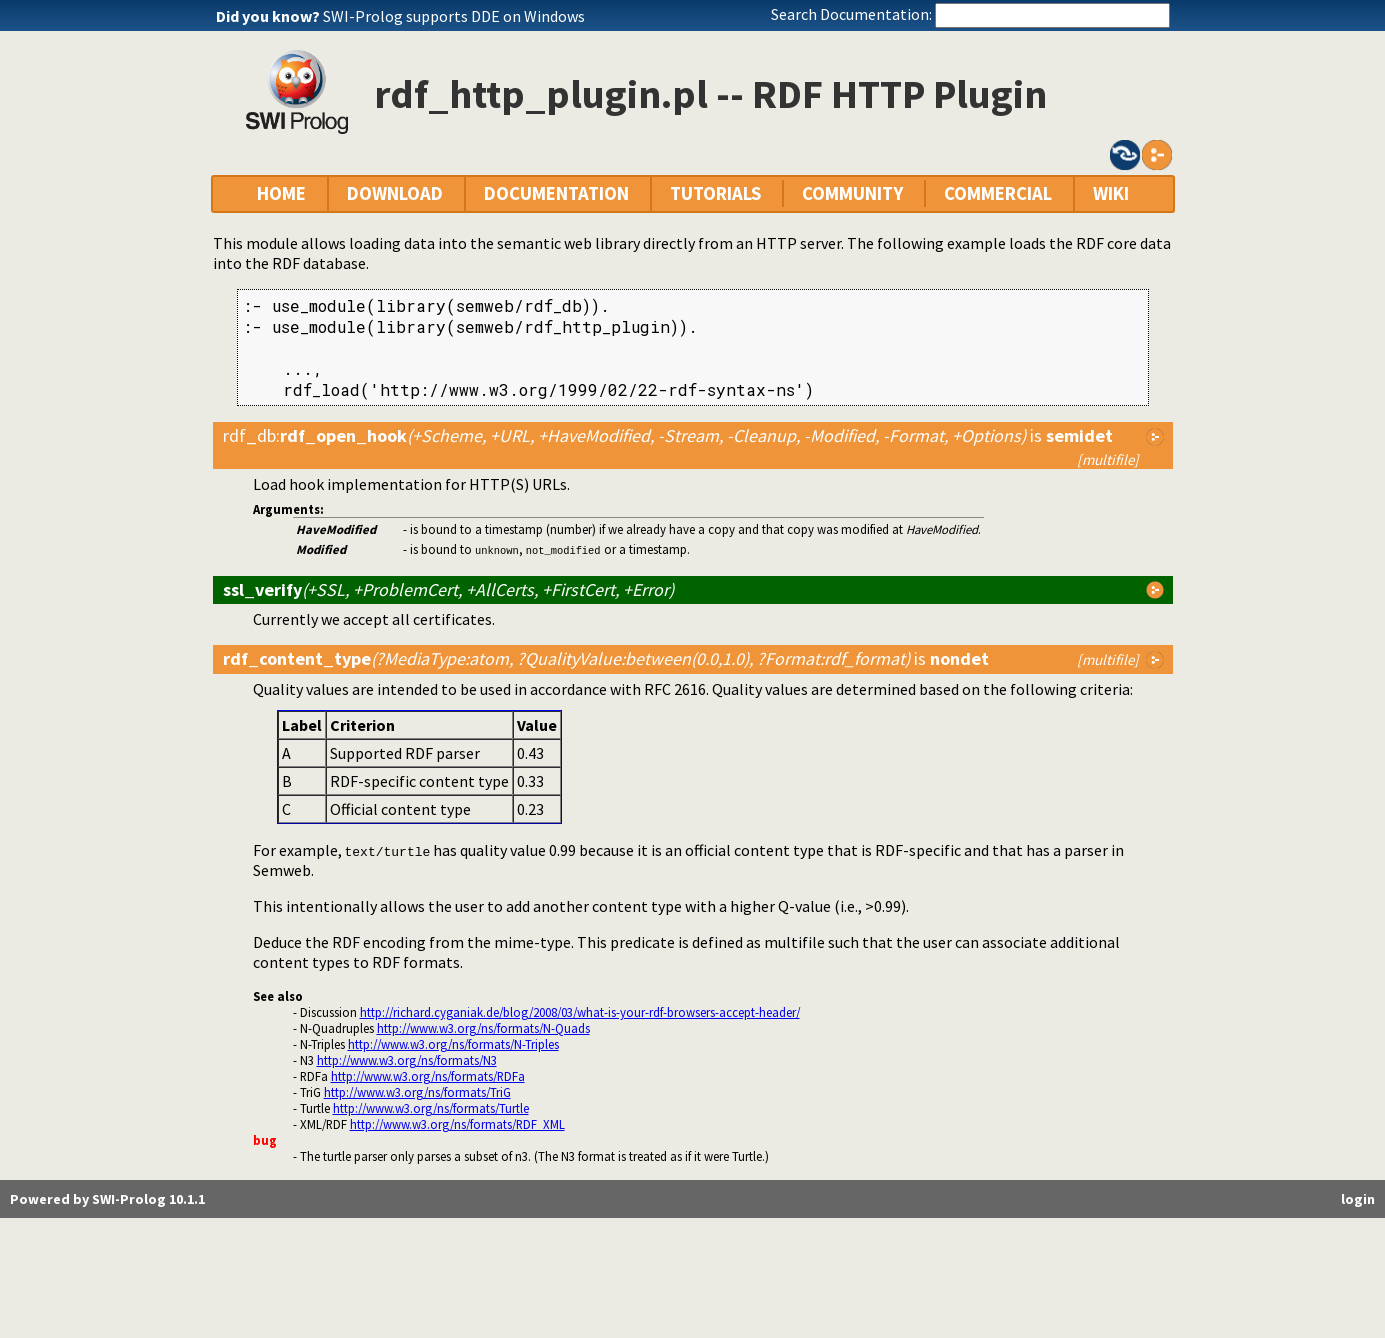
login (1358, 1199)
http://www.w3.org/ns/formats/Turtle (431, 1108)
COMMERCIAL (998, 193)
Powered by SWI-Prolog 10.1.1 (107, 1199)
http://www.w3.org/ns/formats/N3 (407, 1060)
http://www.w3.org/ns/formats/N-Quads (483, 1028)
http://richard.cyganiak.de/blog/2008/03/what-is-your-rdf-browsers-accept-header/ (580, 1012)
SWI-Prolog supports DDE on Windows (454, 16)
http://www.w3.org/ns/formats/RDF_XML (457, 1124)
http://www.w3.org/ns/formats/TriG (417, 1092)
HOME (281, 193)
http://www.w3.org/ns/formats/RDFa (428, 1076)
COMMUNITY (852, 193)
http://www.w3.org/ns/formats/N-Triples (453, 1044)
